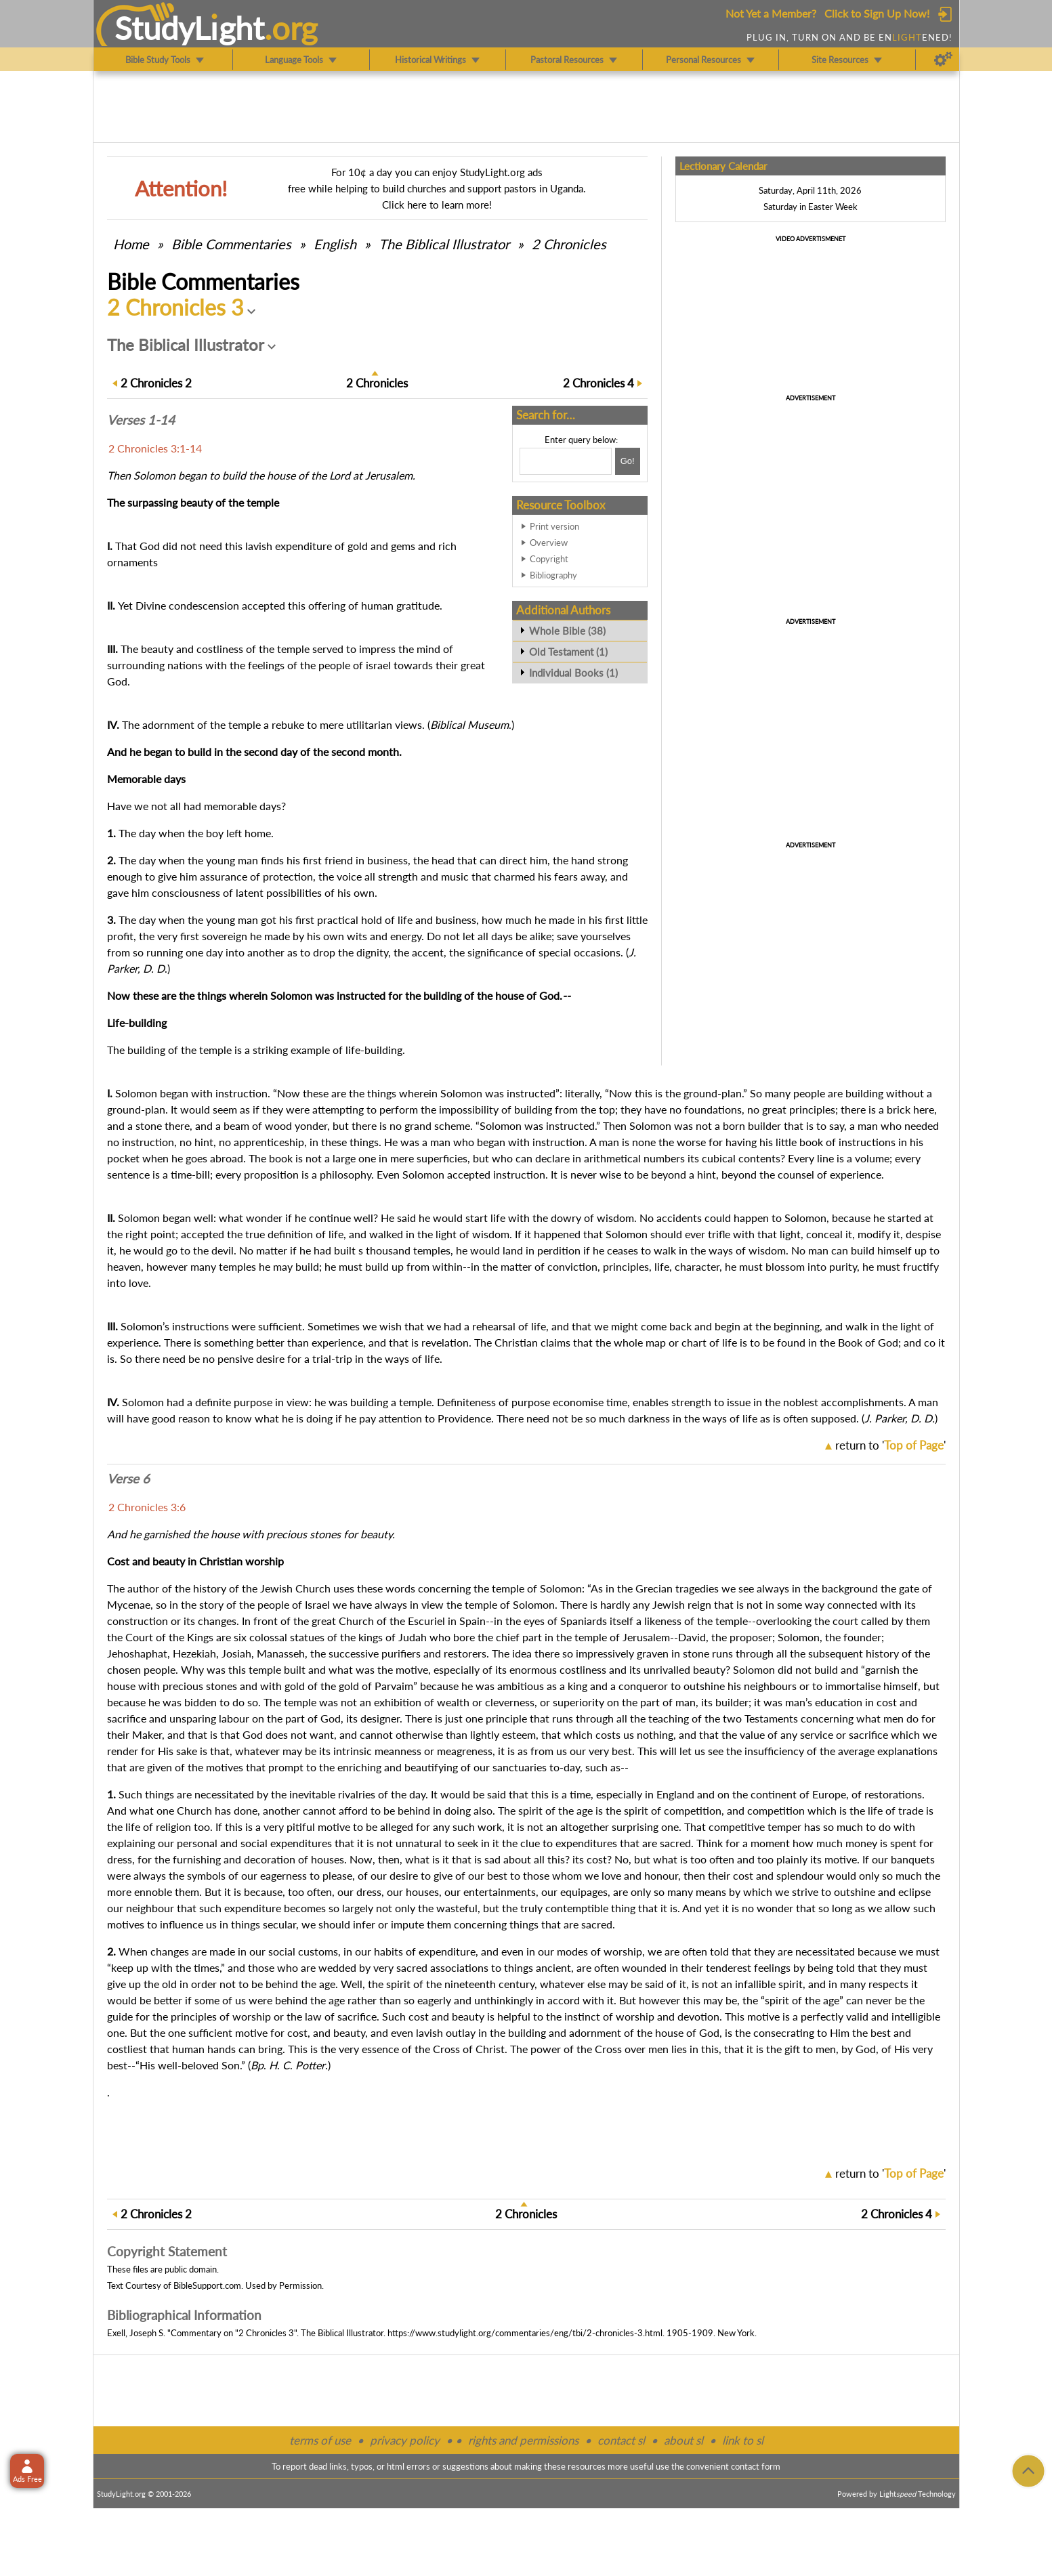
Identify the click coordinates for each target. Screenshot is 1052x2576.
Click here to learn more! (437, 204)
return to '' (890, 1445)
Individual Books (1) (573, 673)
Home (131, 244)
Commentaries (231, 244)
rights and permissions (523, 2440)
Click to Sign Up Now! (876, 13)
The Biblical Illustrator (444, 244)
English (335, 244)
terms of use (320, 2440)
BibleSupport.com (207, 2285)
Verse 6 (128, 1478)
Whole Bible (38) (567, 631)
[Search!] (627, 461)
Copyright (549, 558)
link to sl (742, 2440)
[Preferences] (943, 59)
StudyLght (189, 28)
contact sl (621, 2440)
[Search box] (566, 461)
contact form (755, 2466)
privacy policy (405, 2440)
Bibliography (553, 575)
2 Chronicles (569, 244)
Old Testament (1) (568, 652)
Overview (549, 542)
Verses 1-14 (141, 420)
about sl (683, 2440)
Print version (554, 526)
